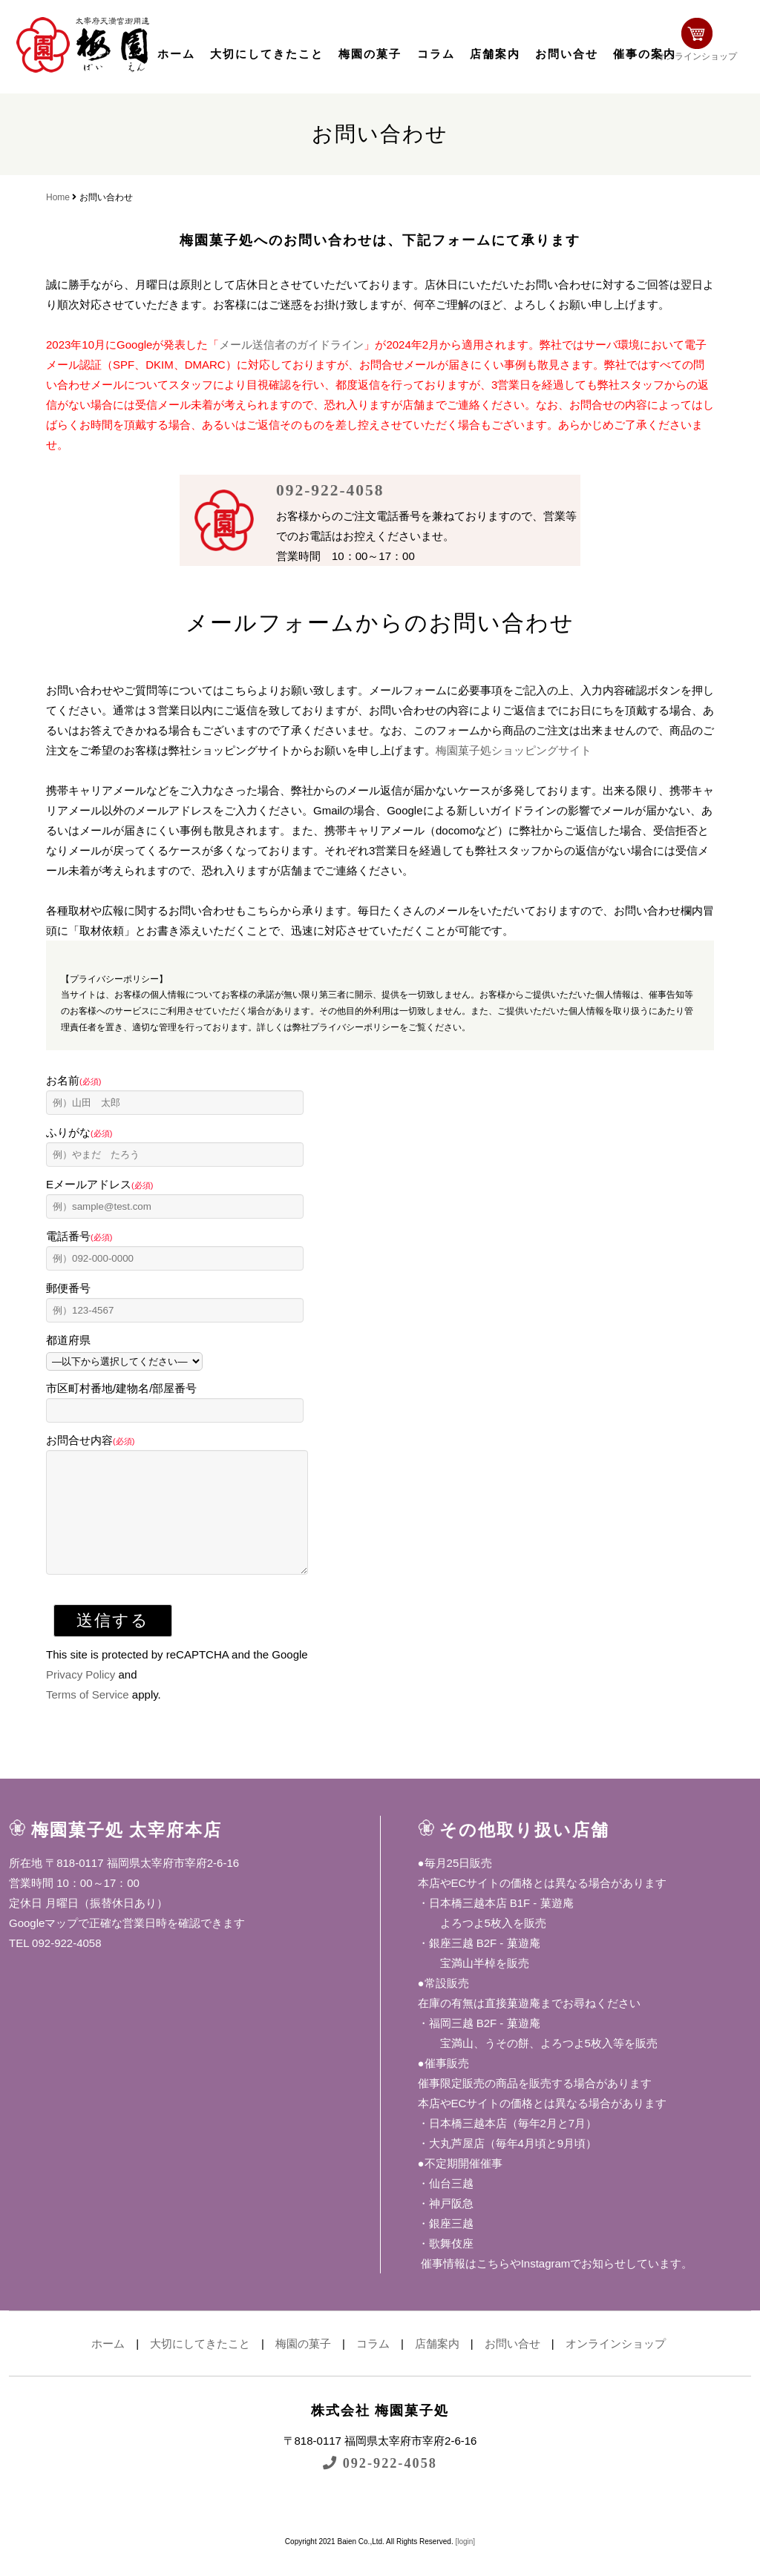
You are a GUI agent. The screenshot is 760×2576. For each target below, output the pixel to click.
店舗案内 (495, 54)
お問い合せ (566, 54)
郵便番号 (68, 1288)
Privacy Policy (80, 1696)
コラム (436, 54)
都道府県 (68, 1340)
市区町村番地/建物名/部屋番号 (121, 1388)
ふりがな (79, 1132)
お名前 (73, 1080)
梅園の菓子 (370, 54)
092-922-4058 (332, 490)
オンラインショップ (704, 43)
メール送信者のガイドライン (291, 344)
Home (58, 197)
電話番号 (79, 1236)
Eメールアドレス (99, 1184)
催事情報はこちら (464, 2285)
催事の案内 (644, 54)
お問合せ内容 (90, 1440)
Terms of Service (87, 1716)
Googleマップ (43, 1945)
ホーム (176, 54)
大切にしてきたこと (267, 54)
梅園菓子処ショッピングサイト (514, 750)
